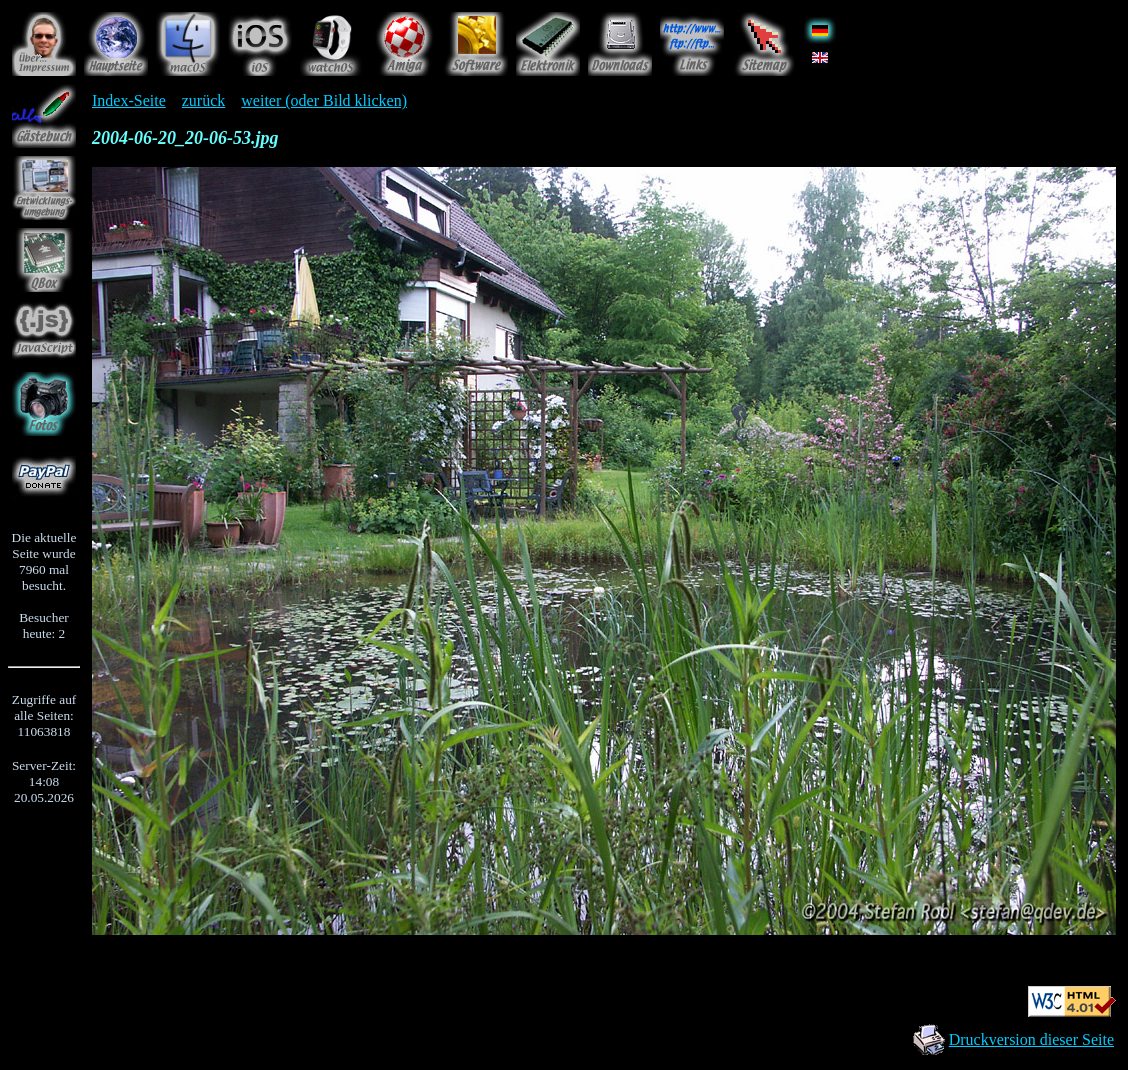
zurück (204, 100)
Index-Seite (129, 100)
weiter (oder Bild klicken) (324, 100)
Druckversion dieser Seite (1031, 1039)
